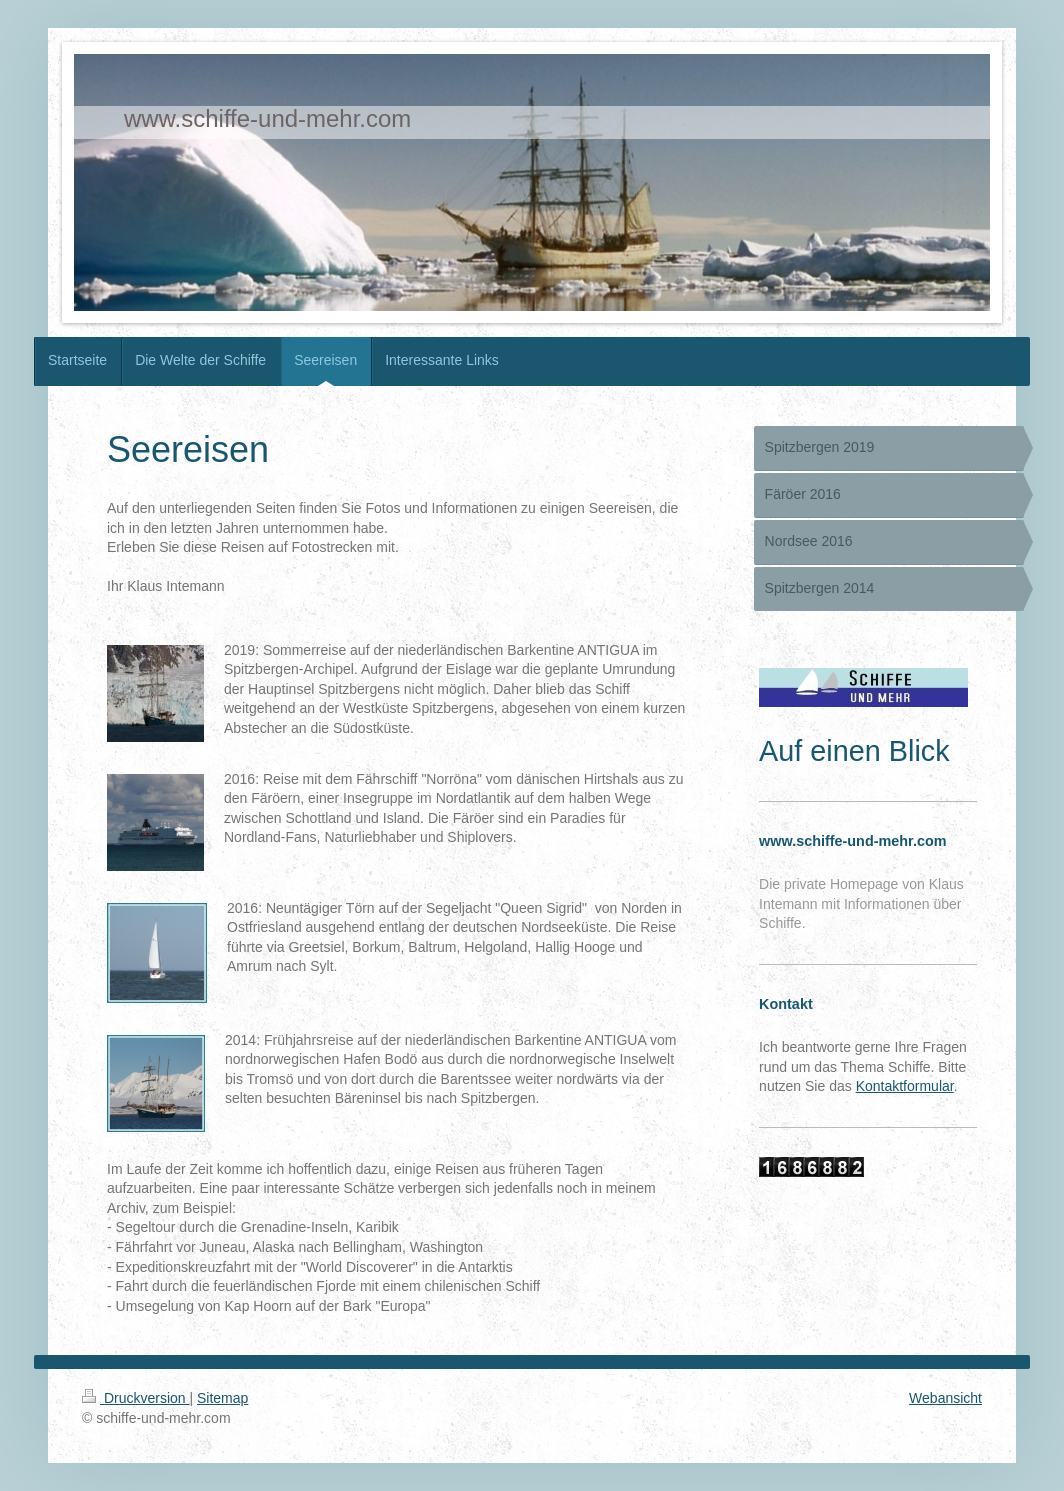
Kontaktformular (905, 1086)
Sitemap (222, 1398)
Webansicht (945, 1398)
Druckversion (135, 1398)
